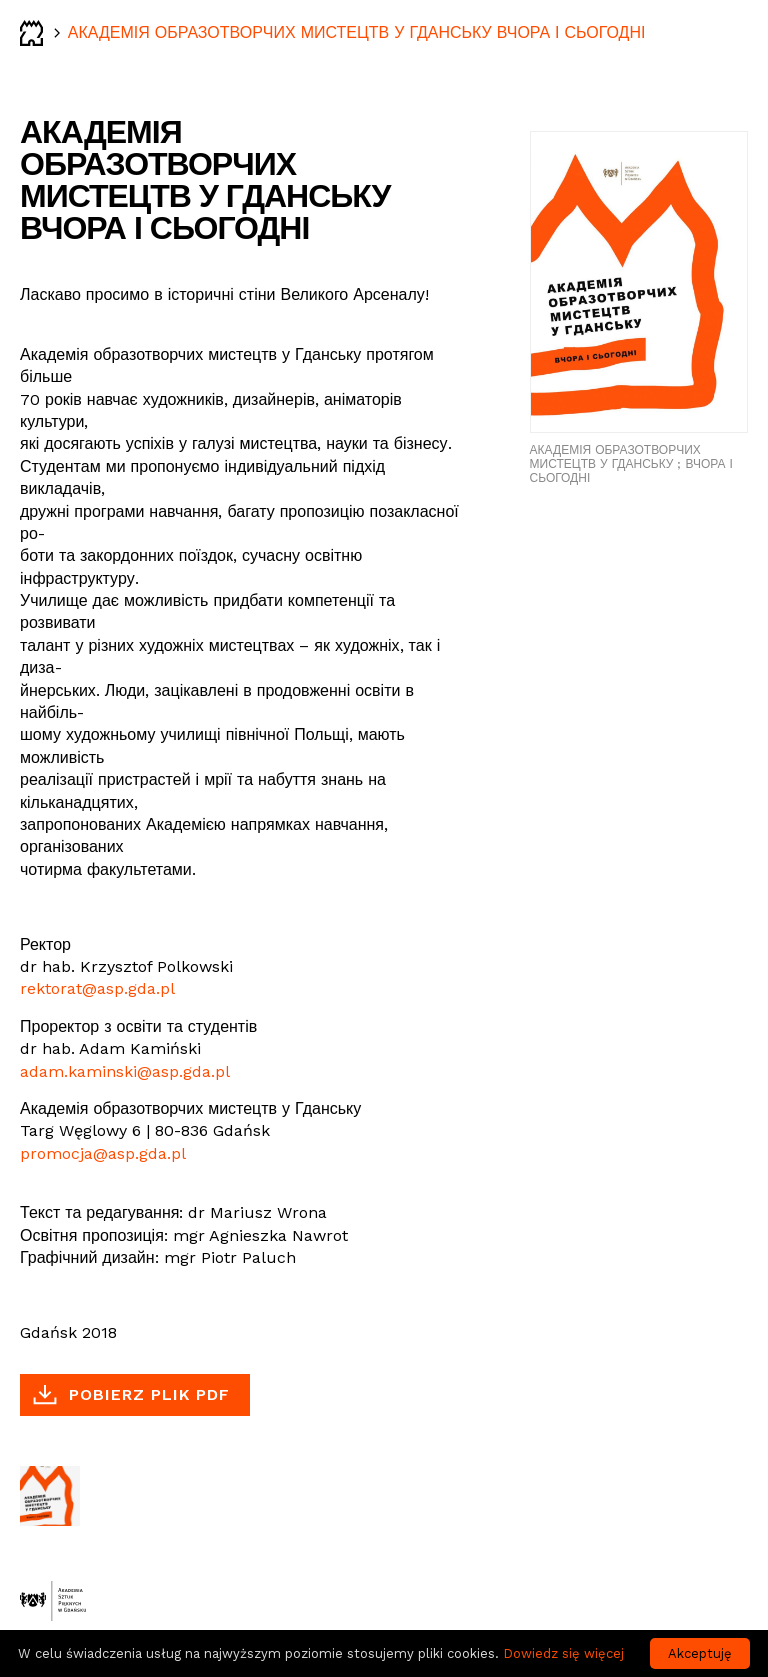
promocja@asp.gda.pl (103, 1153)
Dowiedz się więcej (563, 1653)
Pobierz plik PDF (149, 1394)
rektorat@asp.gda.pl (97, 988)
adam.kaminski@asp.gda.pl (125, 1071)
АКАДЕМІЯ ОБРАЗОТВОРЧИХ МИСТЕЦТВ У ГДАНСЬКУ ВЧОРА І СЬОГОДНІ (357, 32)
